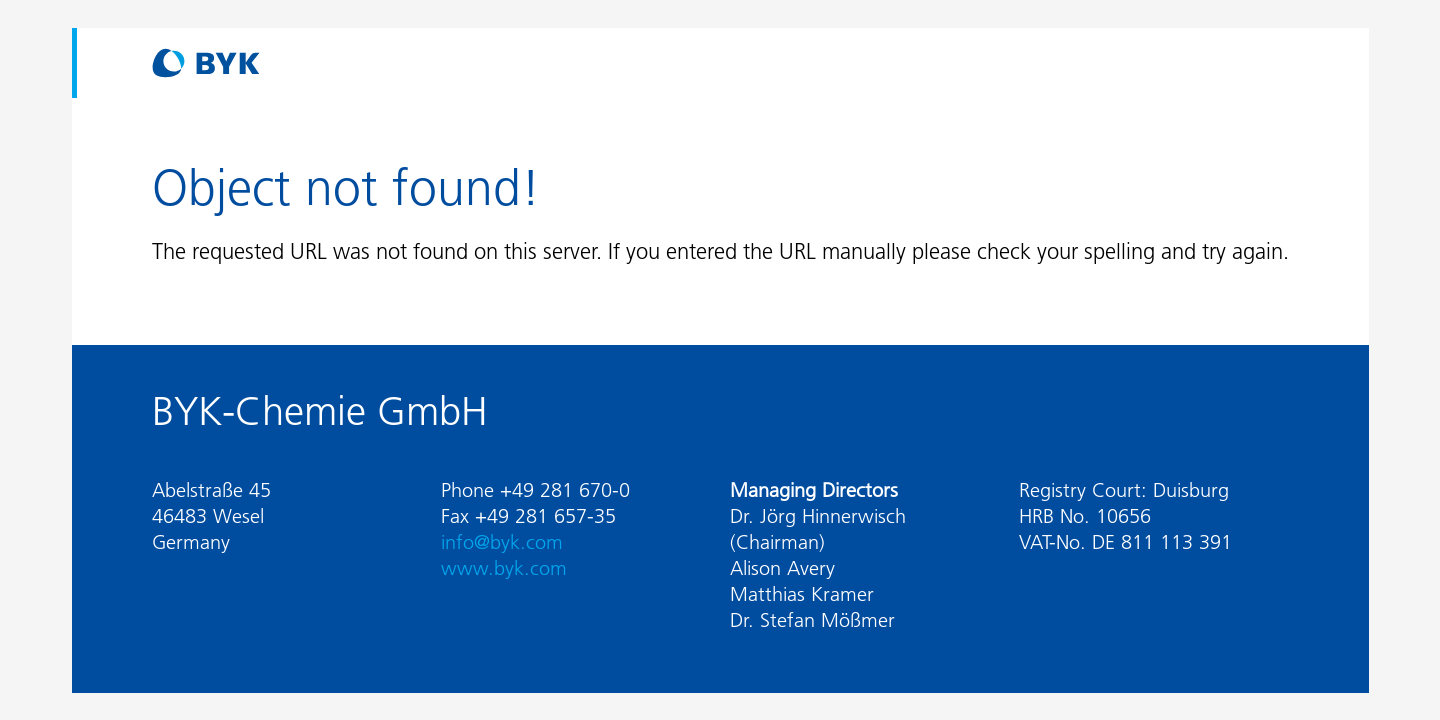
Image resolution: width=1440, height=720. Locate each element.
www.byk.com (504, 568)
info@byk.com (502, 542)
